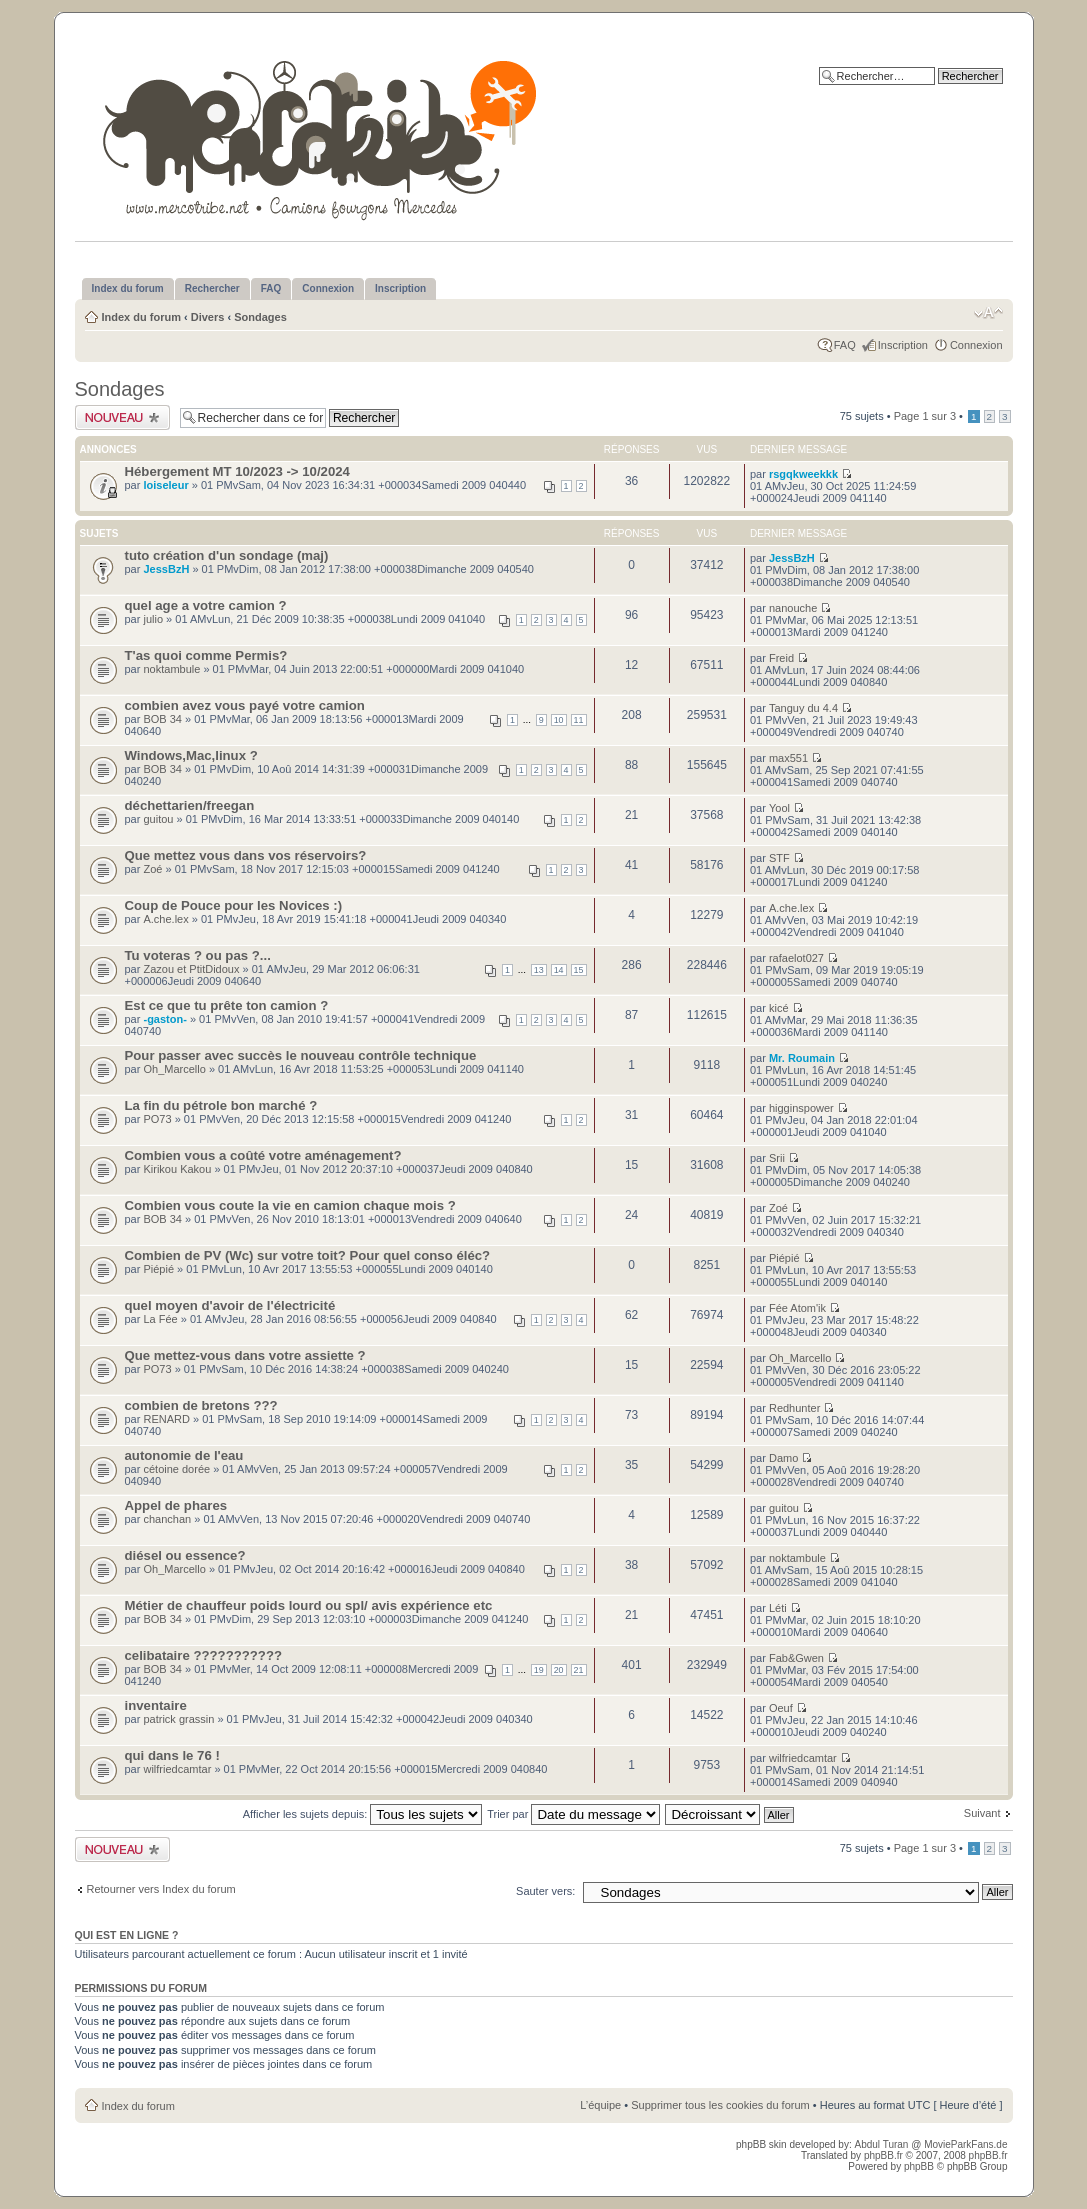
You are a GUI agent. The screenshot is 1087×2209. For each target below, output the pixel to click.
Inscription (903, 345)
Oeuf (781, 1708)
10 (559, 720)
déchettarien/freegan (190, 805)
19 (539, 1670)
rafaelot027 (796, 958)
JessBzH (166, 569)
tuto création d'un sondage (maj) (227, 555)
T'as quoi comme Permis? (206, 655)
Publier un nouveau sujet (122, 417)
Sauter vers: (545, 1891)
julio (153, 619)
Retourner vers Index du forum (161, 1889)
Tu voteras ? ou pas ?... (198, 955)
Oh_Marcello (174, 1069)
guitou (158, 819)
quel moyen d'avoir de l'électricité (230, 1305)
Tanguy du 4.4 (803, 708)
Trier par (573, 1814)
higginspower (801, 1108)
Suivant (982, 1813)
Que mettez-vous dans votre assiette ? (245, 1355)
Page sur (925, 416)
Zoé (152, 869)
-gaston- (164, 1019)
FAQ (845, 345)
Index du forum (141, 317)
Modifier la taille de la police (988, 313)
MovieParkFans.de (965, 2144)
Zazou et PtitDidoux (191, 969)
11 (579, 720)
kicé (779, 1008)
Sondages (260, 317)
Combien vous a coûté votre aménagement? (263, 1155)
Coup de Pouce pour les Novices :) (234, 905)
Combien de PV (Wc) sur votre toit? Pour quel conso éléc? (308, 1255)
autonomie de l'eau (184, 1455)
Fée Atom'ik (797, 1308)
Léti (778, 1608)
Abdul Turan (882, 2144)
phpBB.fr (883, 2155)
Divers (208, 317)
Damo (783, 1458)
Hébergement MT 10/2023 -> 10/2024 (237, 471)
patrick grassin (178, 1719)
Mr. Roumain (802, 1058)
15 (579, 970)
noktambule (171, 669)
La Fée (160, 1319)
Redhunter (794, 1408)
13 (539, 970)
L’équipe (600, 2105)
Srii (777, 1158)
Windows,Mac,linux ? (191, 755)
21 (579, 1670)
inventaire (156, 1705)
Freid (781, 658)
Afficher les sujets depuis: (363, 1814)
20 (559, 1670)
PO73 (157, 1119)
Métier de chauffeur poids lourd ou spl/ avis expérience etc (309, 1605)
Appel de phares (176, 1505)
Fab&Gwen (796, 1658)
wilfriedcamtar (177, 1769)
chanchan (167, 1519)
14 (559, 970)
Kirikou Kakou (177, 1169)
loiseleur (165, 485)
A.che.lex (165, 919)
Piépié (158, 1269)
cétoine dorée (176, 1469)
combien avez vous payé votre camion (245, 705)
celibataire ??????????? (204, 1655)
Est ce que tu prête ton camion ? (227, 1005)
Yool (779, 808)
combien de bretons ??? (201, 1405)
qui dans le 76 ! (172, 1755)
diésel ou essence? (185, 1555)
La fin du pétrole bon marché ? (221, 1105)
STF (779, 858)
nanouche (793, 608)
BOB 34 (162, 719)
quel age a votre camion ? (206, 605)
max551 (788, 758)
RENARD (166, 1419)
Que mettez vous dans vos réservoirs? (246, 855)
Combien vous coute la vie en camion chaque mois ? (290, 1205)
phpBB (919, 2166)
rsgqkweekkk (803, 474)
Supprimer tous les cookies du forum (720, 2105)
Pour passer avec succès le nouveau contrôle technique (301, 1055)
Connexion (976, 345)
